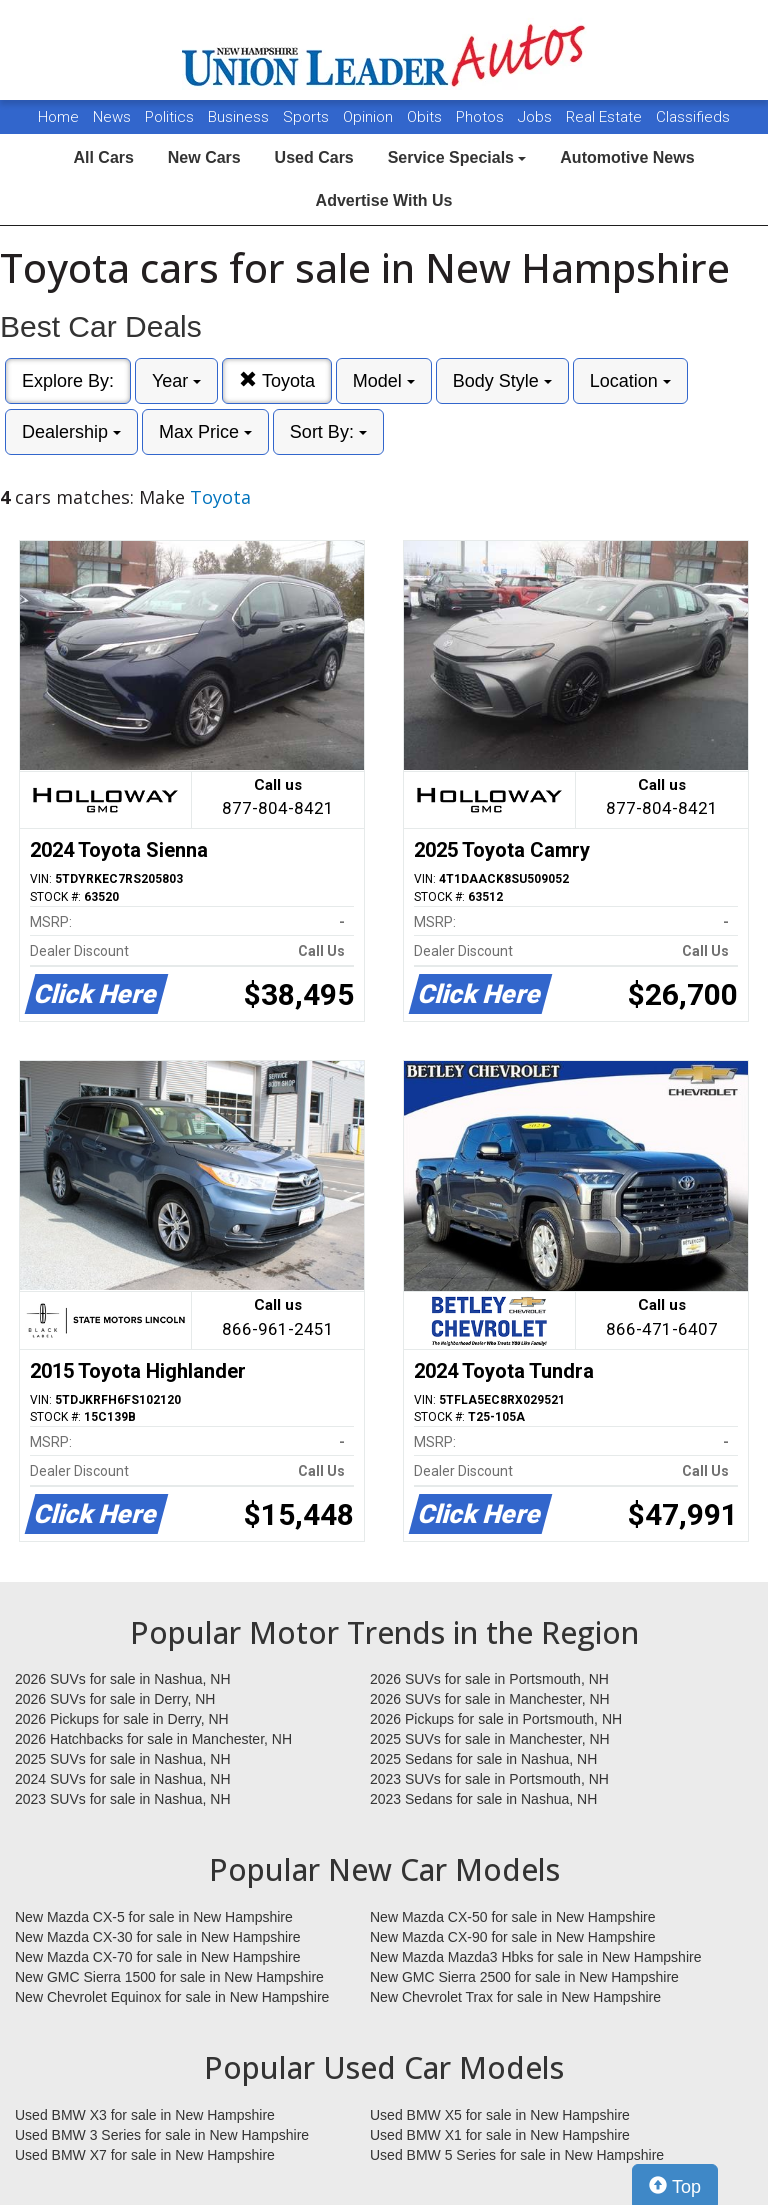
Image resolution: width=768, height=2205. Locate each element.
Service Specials (457, 157)
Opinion (370, 117)
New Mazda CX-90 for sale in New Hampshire (513, 1937)
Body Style (502, 381)
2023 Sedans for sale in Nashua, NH (483, 1799)
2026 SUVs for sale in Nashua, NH (123, 1679)
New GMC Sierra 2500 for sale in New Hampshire (524, 1977)
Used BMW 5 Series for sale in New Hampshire (517, 2155)
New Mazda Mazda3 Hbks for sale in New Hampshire (535, 1957)
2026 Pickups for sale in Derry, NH (122, 1719)
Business (240, 117)
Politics (169, 117)
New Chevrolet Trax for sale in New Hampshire (515, 1997)
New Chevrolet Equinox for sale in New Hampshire (172, 1997)
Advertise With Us (384, 200)
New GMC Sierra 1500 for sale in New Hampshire (169, 1977)
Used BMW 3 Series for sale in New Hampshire (162, 2135)
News (112, 117)
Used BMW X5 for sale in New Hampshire (500, 2115)
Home (58, 117)
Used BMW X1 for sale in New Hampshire (500, 2135)
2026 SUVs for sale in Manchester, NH (490, 1699)
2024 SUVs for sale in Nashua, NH (123, 1779)
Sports (308, 117)
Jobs (537, 117)
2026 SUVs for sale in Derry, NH (115, 1699)
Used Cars (314, 157)
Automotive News (627, 157)
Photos (482, 117)
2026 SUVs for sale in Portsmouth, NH (489, 1679)
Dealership (71, 432)
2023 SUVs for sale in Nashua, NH (123, 1799)
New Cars (204, 157)
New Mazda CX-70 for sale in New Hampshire (158, 1957)
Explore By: (68, 381)
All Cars (103, 157)
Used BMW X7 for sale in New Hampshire (145, 2155)
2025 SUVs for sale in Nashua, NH (123, 1759)
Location (630, 381)
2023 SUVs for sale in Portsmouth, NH (489, 1779)
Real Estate (606, 117)
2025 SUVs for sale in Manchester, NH (490, 1739)
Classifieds (693, 117)
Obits (426, 117)
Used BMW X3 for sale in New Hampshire (145, 2115)
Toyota (277, 380)
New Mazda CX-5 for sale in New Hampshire (154, 1917)
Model (384, 381)
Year (176, 381)
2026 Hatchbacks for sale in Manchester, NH (153, 1739)
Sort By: (328, 432)
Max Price (205, 432)
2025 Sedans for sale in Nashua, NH (483, 1759)
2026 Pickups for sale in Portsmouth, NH (496, 1719)
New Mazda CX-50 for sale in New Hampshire (513, 1917)
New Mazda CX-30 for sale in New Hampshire (158, 1937)
